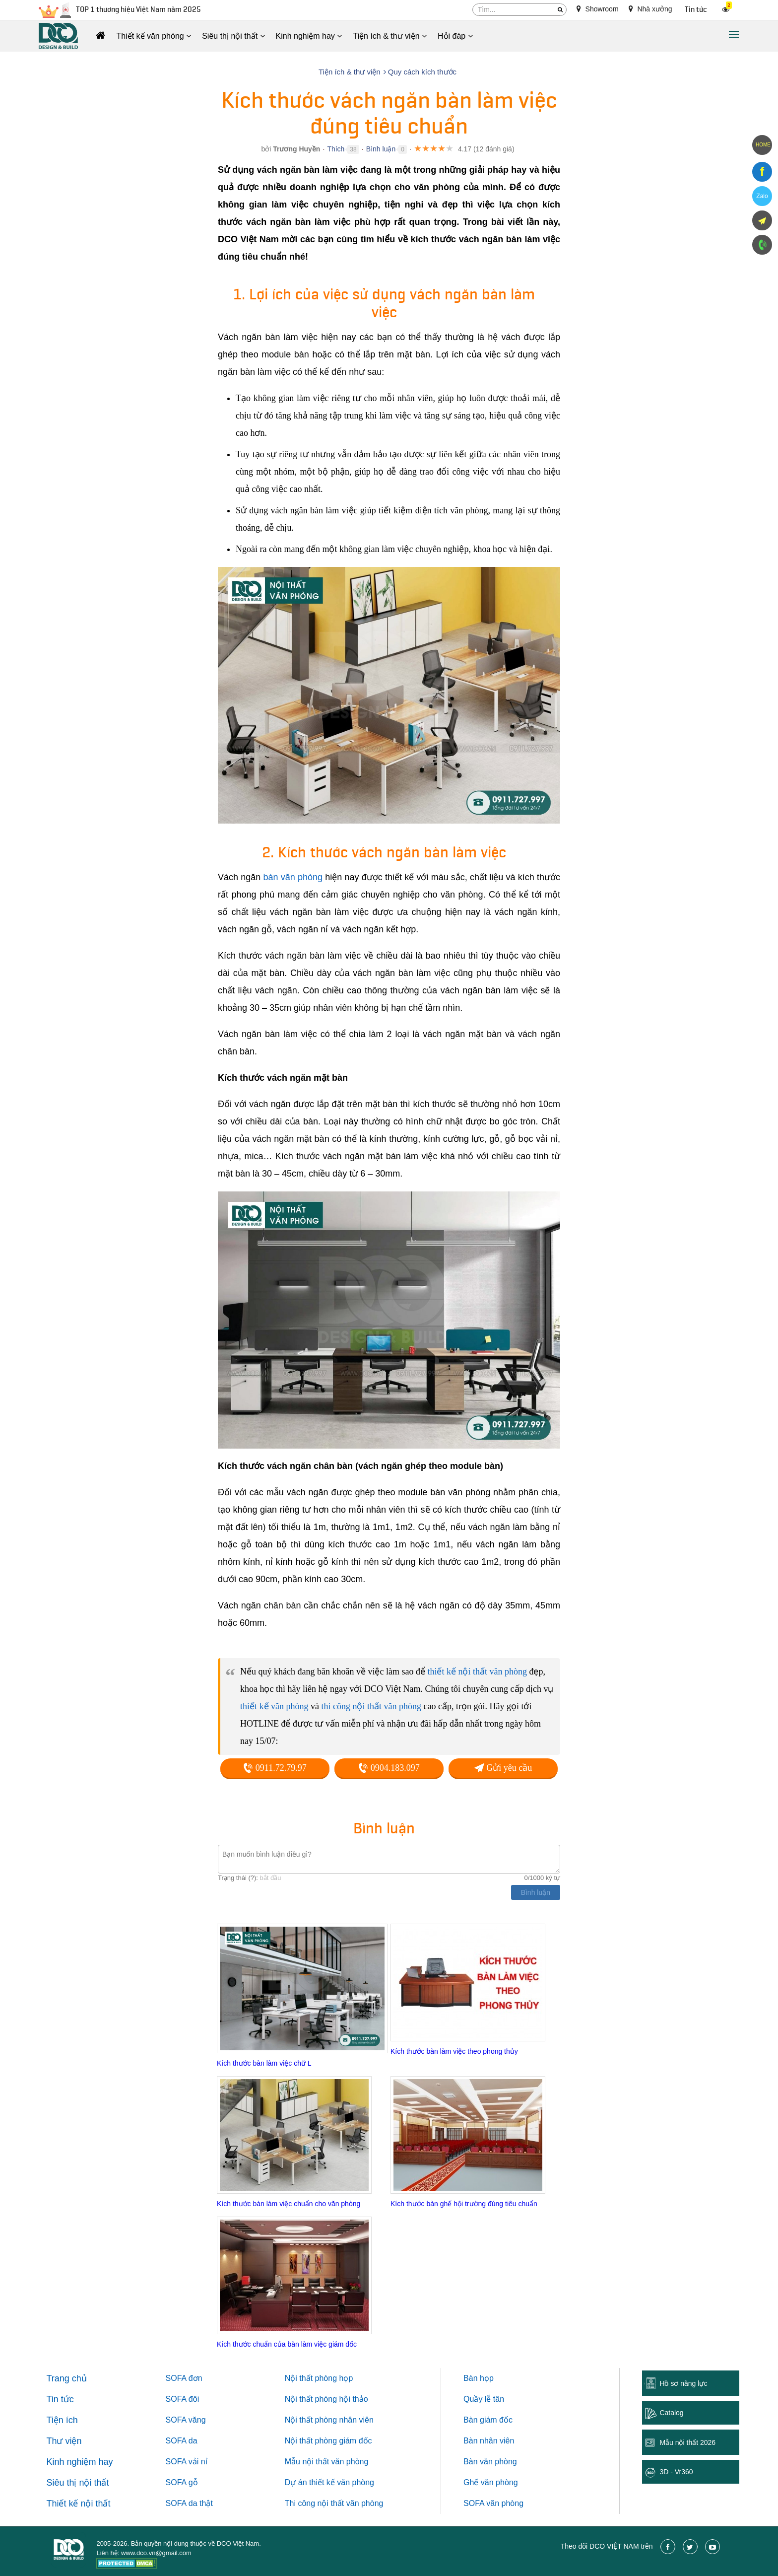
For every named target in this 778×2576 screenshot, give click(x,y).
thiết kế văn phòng (274, 1706)
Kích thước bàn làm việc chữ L (264, 2063)
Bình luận (380, 149)
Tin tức (696, 9)
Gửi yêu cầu (503, 1768)
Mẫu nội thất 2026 (687, 2442)
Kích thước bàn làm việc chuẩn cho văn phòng (288, 2204)
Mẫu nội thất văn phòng (327, 2461)
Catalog (671, 2413)
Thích (335, 149)
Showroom (598, 9)
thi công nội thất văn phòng (371, 1706)
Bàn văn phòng (490, 2461)
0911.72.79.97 (274, 1768)
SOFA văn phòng (493, 2503)
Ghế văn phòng (490, 2482)
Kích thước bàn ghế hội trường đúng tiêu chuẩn (463, 2204)
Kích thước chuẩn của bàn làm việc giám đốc (287, 2344)
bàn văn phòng (293, 877)
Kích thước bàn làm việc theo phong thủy (454, 2051)
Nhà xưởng (650, 9)
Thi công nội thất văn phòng (334, 2503)
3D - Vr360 (676, 2472)
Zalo (762, 196)
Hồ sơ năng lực (683, 2383)
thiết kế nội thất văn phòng (477, 1671)
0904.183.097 (389, 1768)
